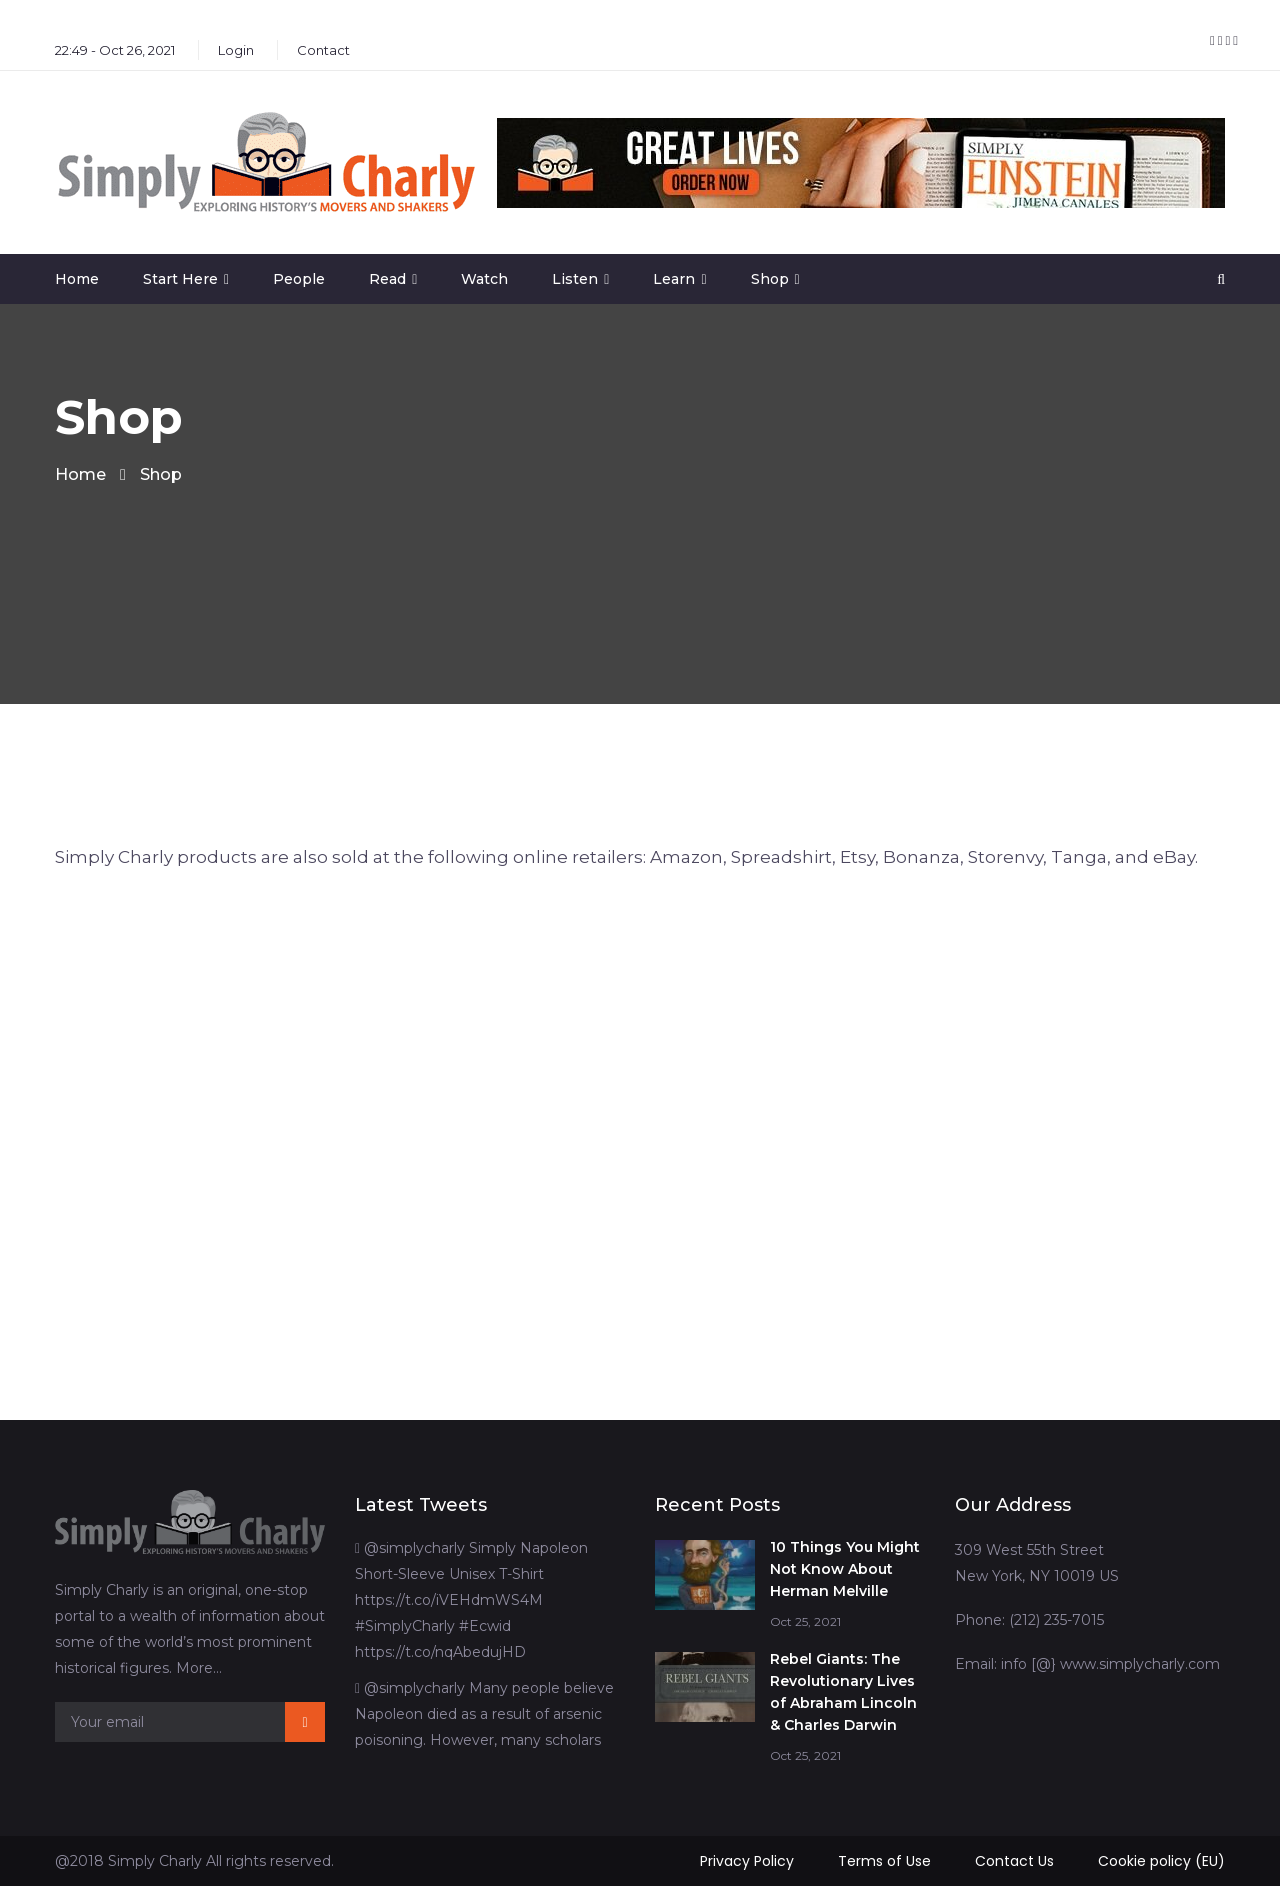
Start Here (180, 279)
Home (77, 279)
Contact (323, 50)
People (299, 279)
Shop (770, 279)
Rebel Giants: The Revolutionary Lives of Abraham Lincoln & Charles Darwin (843, 1692)
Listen (575, 279)
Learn (674, 279)
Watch (484, 279)
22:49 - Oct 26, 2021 (115, 50)
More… (199, 1668)
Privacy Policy (747, 1861)
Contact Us (1014, 1861)
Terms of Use (884, 1861)
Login (236, 50)
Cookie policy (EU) (1161, 1861)
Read (387, 279)
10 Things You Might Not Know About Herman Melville (845, 1569)
